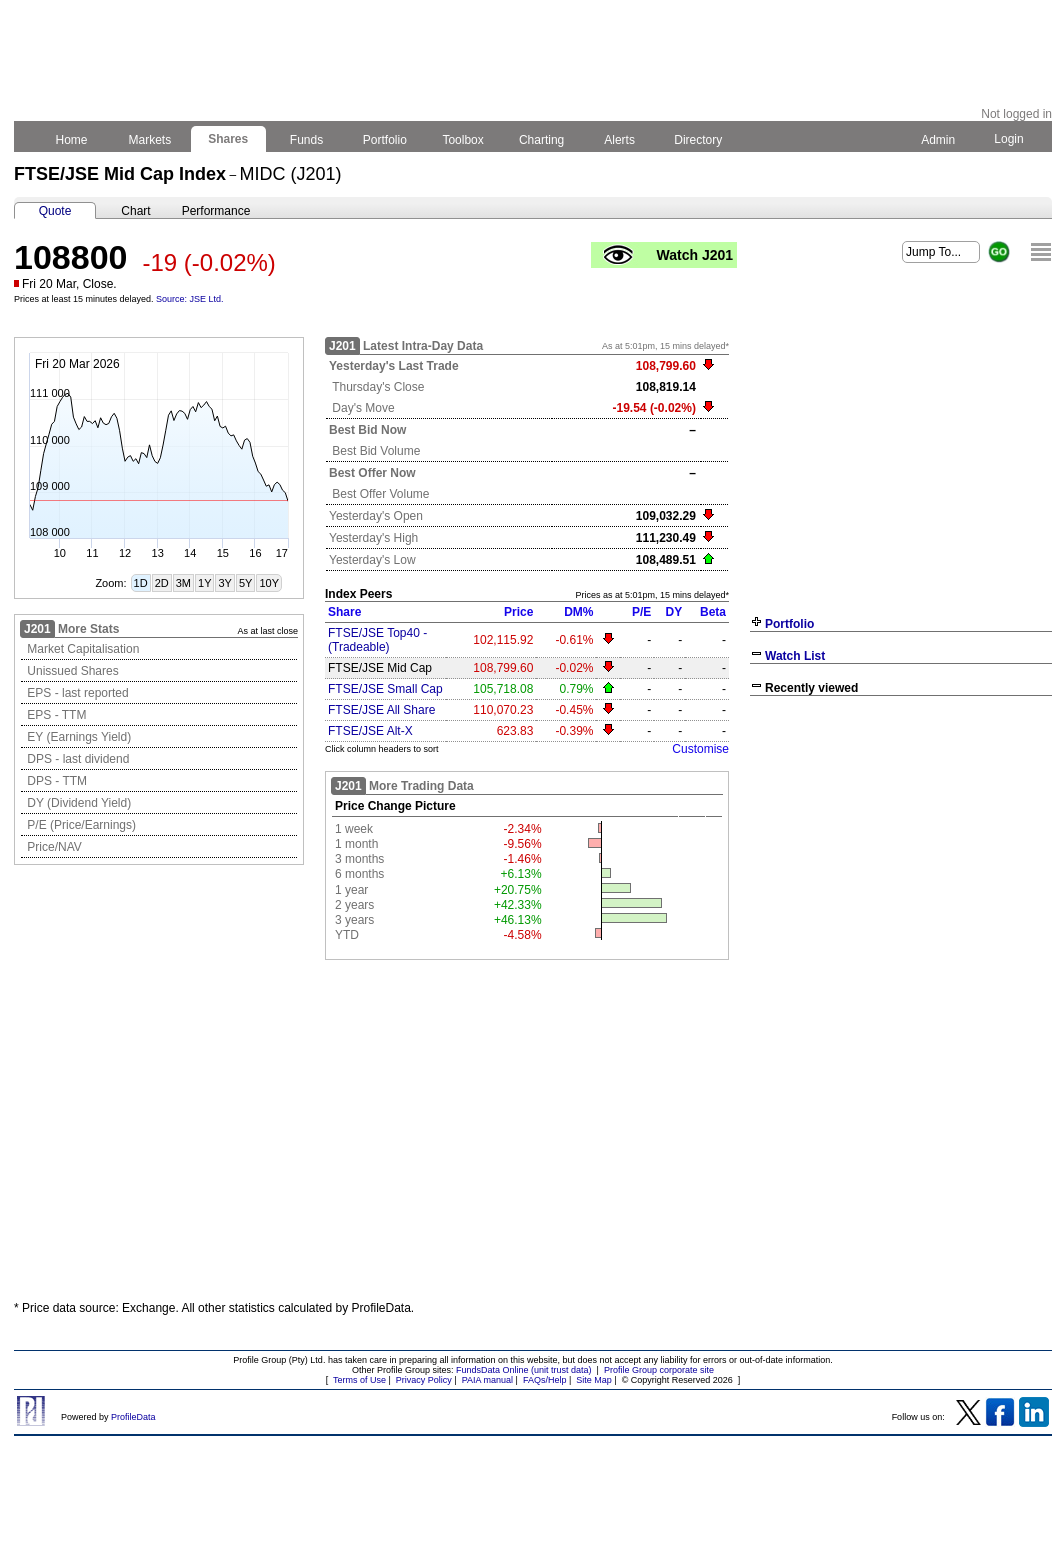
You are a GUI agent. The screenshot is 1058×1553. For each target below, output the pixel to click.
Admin (938, 140)
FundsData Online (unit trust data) (524, 1370)
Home (71, 140)
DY (674, 612)
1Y (204, 583)
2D (162, 583)
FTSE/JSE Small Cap (385, 689)
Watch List (795, 656)
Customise (700, 749)
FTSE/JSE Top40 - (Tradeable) (377, 640)
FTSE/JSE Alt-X (370, 731)
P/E (641, 612)
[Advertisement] (901, 850)
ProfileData (133, 1417)
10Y (269, 583)
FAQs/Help (545, 1380)
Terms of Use (359, 1380)
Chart (135, 211)
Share (344, 612)
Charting (542, 140)
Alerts (620, 140)
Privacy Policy (424, 1380)
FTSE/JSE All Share (381, 710)
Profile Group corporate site (659, 1370)
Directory (698, 140)
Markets (149, 140)
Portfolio (385, 140)
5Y (245, 583)
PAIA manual (487, 1380)
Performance (216, 211)
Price (518, 612)
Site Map (594, 1380)
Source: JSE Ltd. (190, 299)
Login (1009, 139)
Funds (307, 140)
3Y (224, 583)
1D (141, 583)
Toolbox (463, 140)
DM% (578, 612)
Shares (228, 139)
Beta (713, 612)
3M (183, 583)
